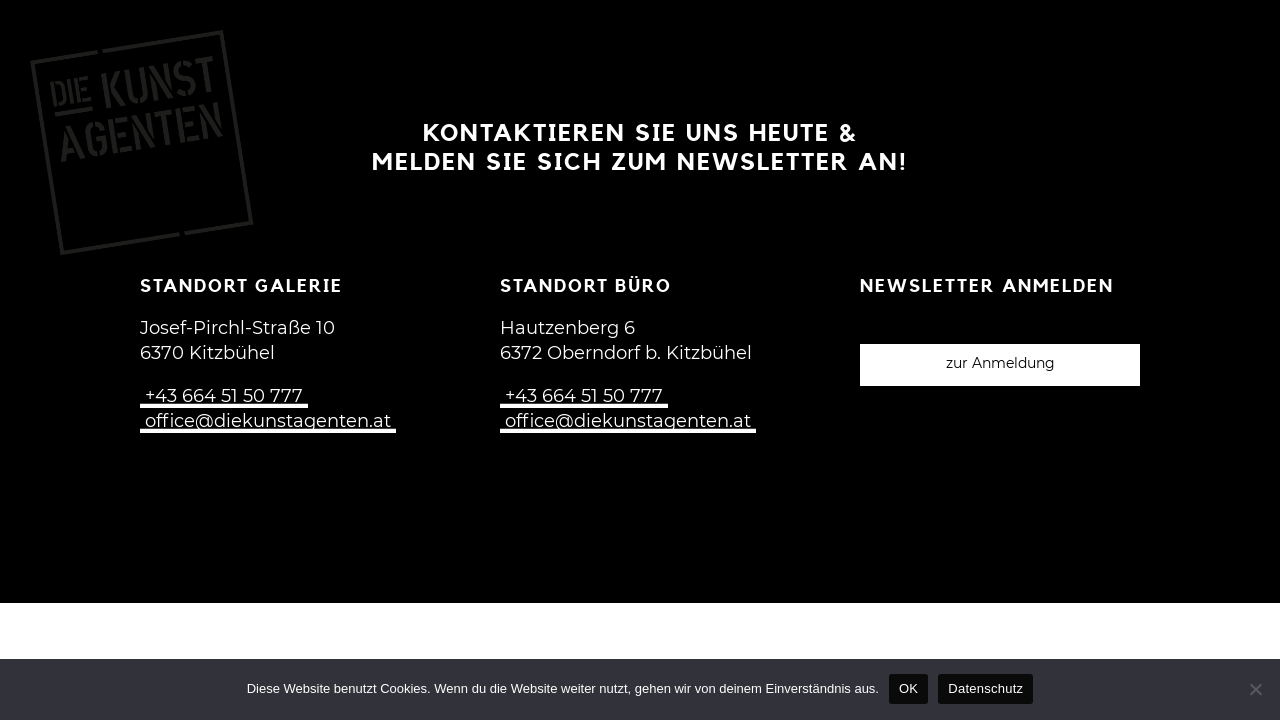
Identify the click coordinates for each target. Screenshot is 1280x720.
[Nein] (1255, 689)
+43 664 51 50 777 (224, 397)
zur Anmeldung (1000, 364)
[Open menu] (1230, 42)
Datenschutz (985, 688)
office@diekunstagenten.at (268, 422)
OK (908, 688)
